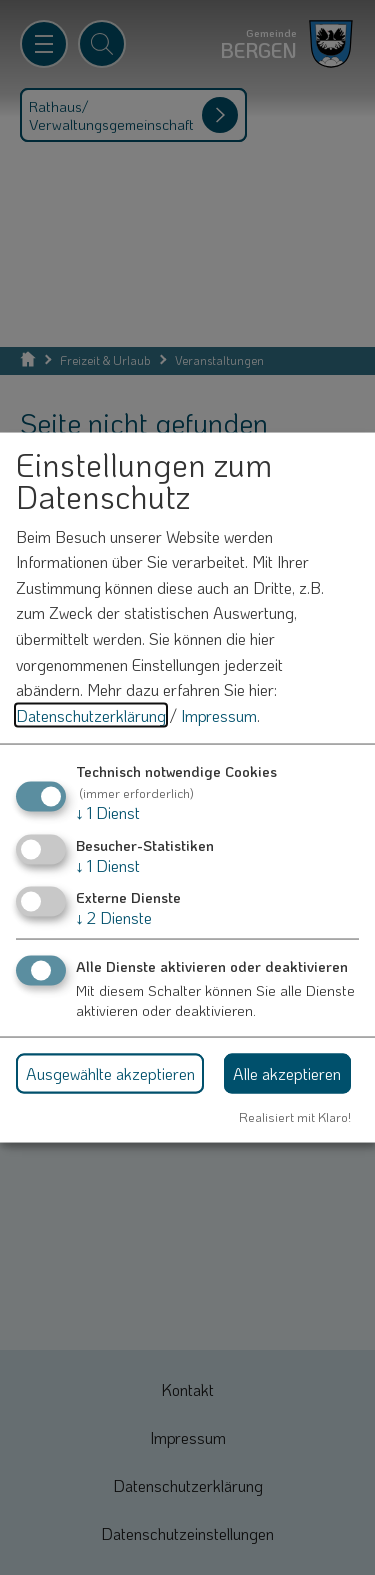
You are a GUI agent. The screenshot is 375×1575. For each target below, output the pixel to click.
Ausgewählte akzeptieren (110, 1073)
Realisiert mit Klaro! (295, 1116)
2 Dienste (114, 916)
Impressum (219, 714)
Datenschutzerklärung (91, 714)
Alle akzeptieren (287, 1073)
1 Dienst (108, 812)
